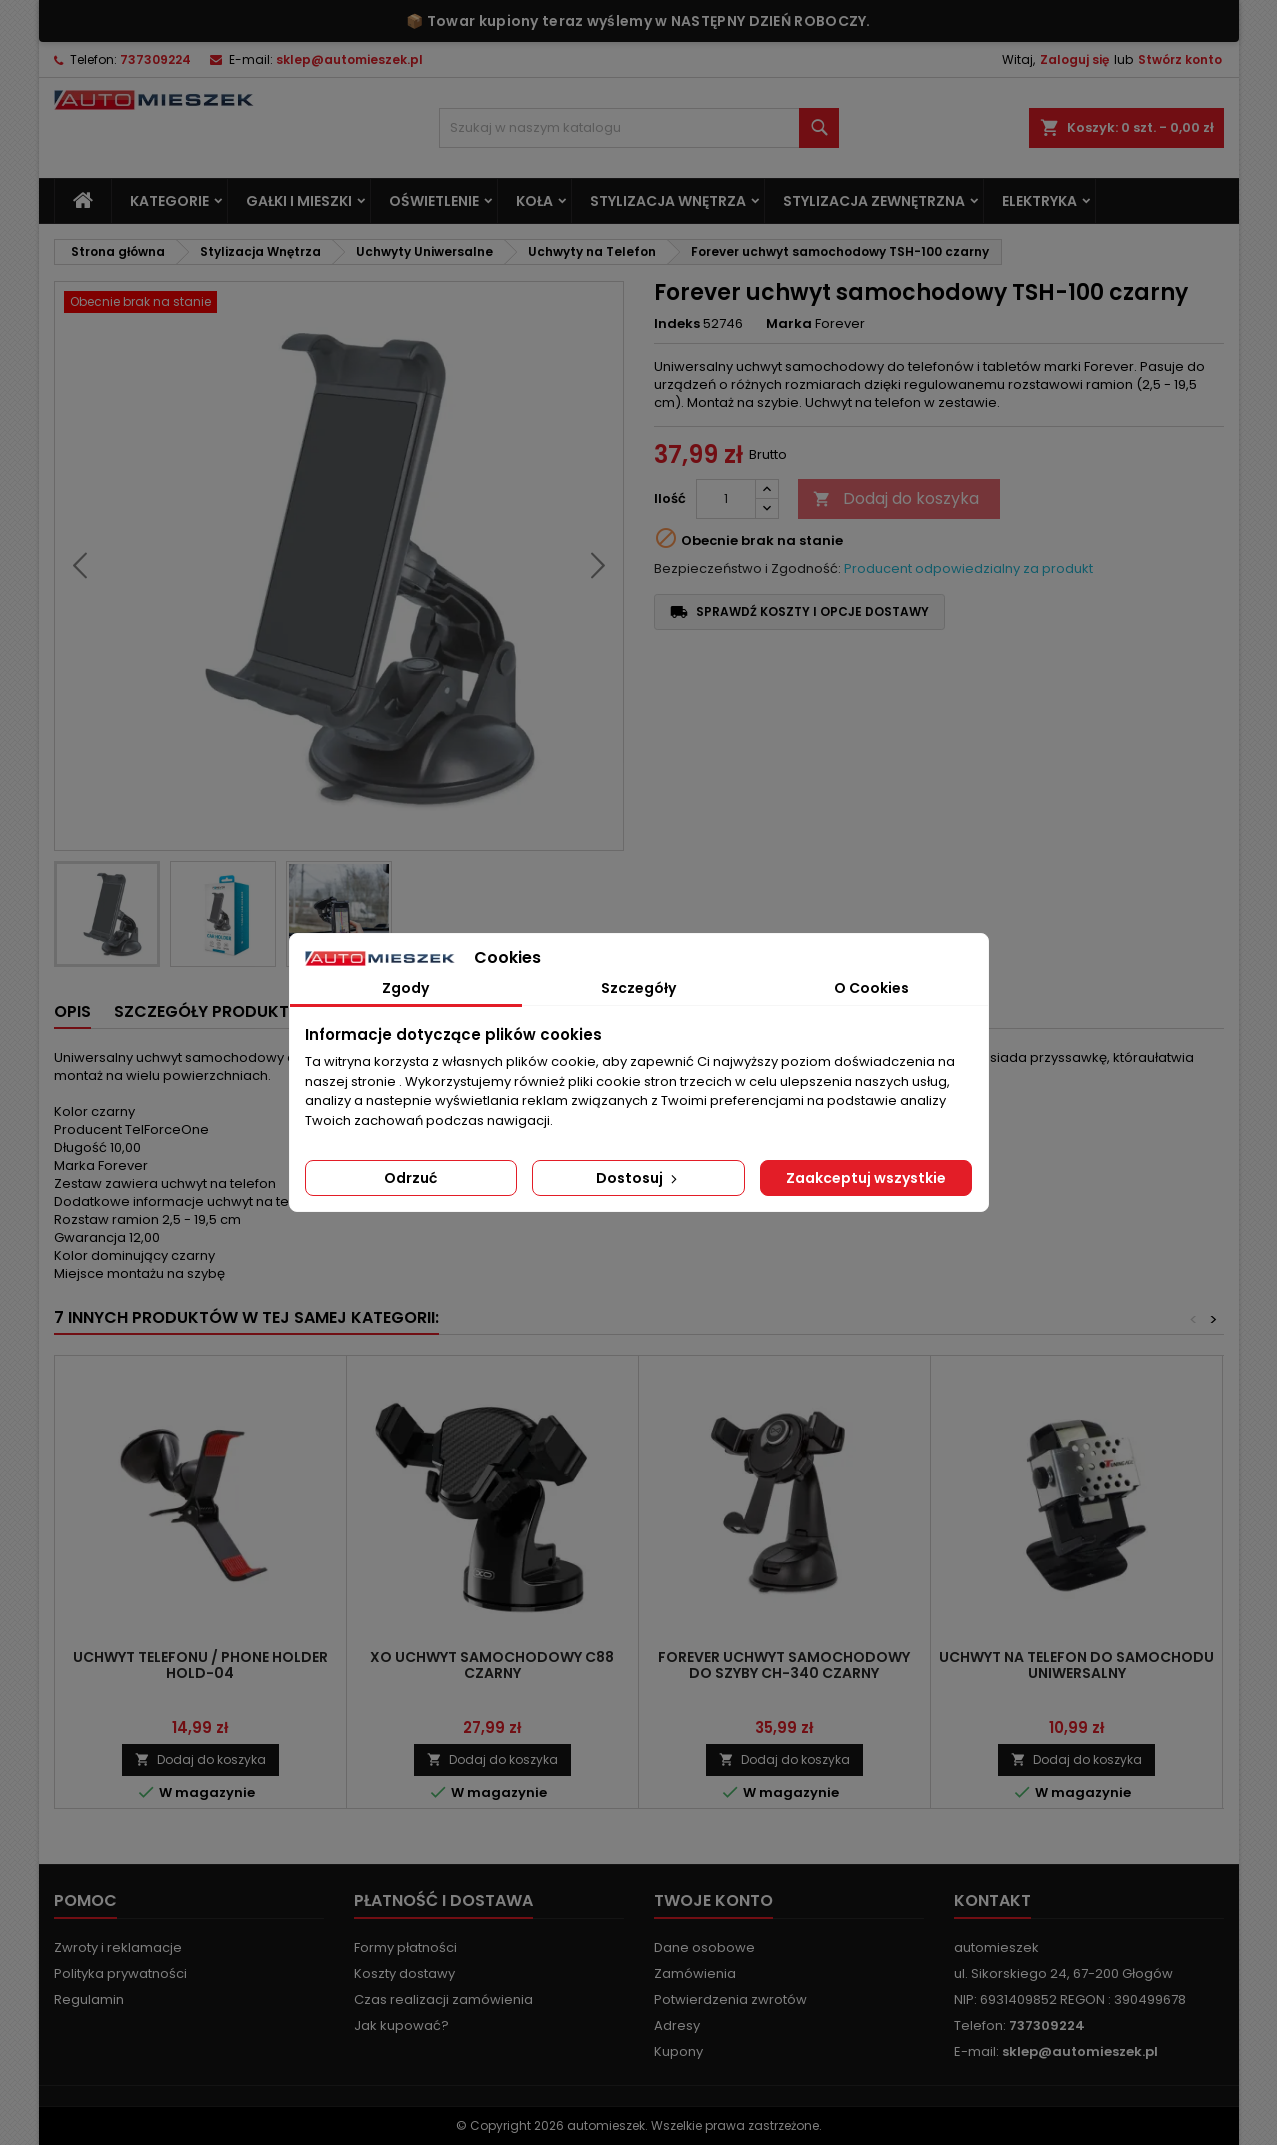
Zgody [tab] (405, 988)
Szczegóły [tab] (638, 988)
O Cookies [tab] (871, 988)
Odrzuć (410, 1178)
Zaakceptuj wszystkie (866, 1178)
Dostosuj (638, 1178)
